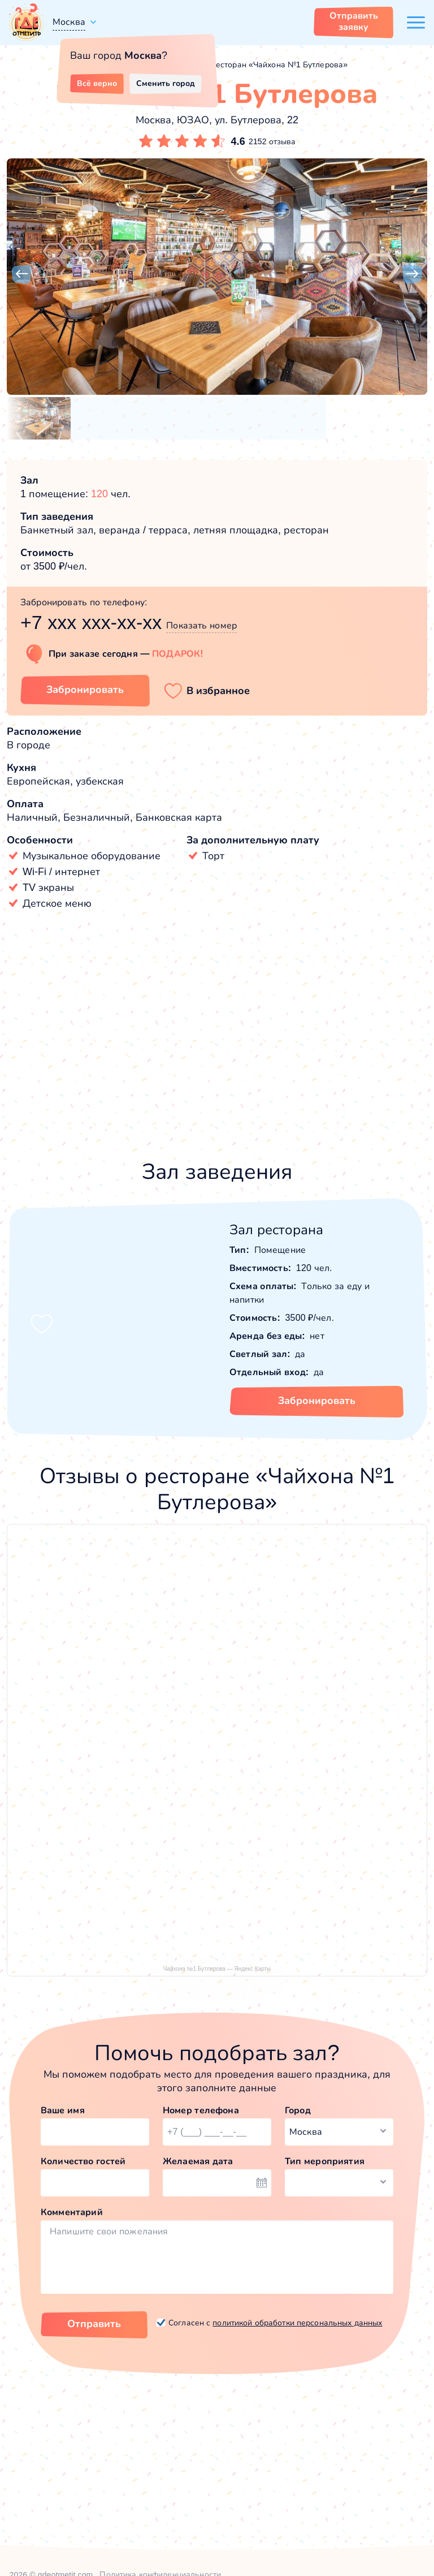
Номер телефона (201, 2110)
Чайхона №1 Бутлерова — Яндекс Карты (217, 1969)
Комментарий (72, 2212)
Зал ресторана (276, 1229)
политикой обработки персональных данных (297, 2322)
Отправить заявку (353, 21)
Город (298, 2110)
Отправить (94, 2323)
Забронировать (316, 1400)
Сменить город (165, 83)
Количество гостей (83, 2161)
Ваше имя (63, 2110)
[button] (21, 274)
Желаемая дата (198, 2161)
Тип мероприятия (324, 2161)
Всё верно (97, 83)
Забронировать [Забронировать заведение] (85, 689)
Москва (69, 22)
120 (99, 493)
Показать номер (201, 625)
